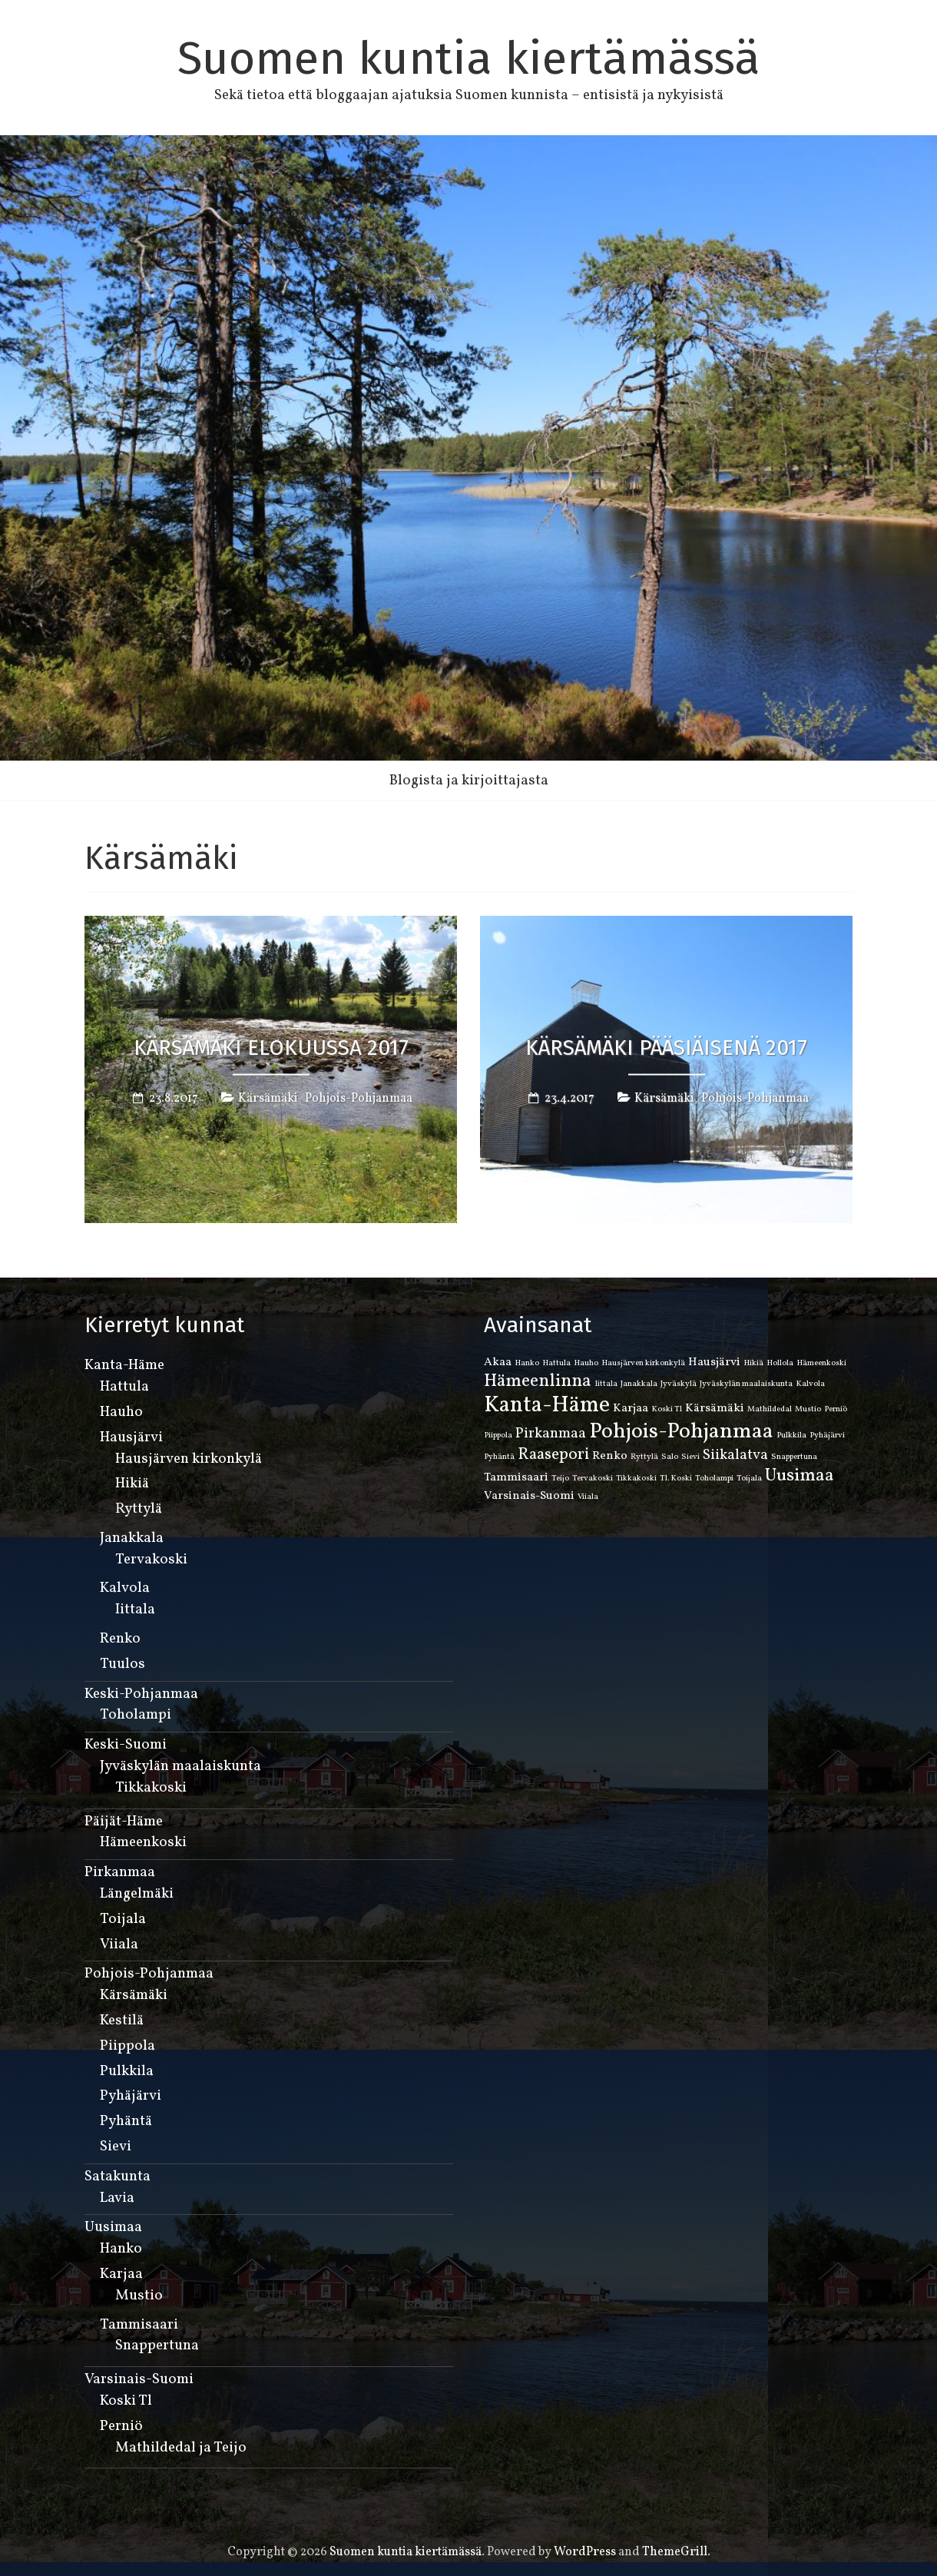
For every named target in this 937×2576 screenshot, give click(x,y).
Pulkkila (127, 2071)
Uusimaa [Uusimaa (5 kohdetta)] (799, 1476)
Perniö (121, 2426)
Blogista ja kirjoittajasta (468, 781)
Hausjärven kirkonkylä (188, 1459)
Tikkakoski (151, 1788)
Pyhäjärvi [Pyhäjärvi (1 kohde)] (827, 1435)
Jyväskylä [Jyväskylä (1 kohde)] (679, 1384)
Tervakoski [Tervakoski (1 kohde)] (592, 1478)
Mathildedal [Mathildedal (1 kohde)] (769, 1409)
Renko (120, 1639)
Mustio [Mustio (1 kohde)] (808, 1409)
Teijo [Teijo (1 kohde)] (560, 1478)
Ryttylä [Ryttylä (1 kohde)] (644, 1457)
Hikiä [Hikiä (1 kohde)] (753, 1363)
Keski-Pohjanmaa (141, 1694)
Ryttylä (138, 1509)
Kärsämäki (268, 1097)
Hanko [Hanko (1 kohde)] (527, 1363)
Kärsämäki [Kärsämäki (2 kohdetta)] (714, 1408)
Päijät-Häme (123, 1822)
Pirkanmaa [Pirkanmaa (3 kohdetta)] (550, 1434)
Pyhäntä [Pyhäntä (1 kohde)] (499, 1457)
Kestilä (122, 2021)
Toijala (123, 1919)
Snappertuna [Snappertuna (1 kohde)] (794, 1457)
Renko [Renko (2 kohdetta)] (609, 1455)
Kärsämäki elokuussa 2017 (271, 1046)
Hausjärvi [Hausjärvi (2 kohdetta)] (714, 1362)
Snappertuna (157, 2346)
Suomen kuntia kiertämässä (468, 58)
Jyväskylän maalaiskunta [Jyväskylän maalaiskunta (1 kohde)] (746, 1384)
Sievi (115, 2147)
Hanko (121, 2249)
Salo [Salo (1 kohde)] (669, 1457)
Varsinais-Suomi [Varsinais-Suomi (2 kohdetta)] (529, 1495)
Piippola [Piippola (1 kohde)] (498, 1435)
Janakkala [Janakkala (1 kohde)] (639, 1384)
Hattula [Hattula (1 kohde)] (556, 1363)
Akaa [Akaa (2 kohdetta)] (498, 1362)
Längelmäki (137, 1894)
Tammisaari (139, 2325)
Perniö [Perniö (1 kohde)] (835, 1409)
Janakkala (132, 1538)
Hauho (121, 1412)
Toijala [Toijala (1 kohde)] (749, 1478)
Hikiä (132, 1484)
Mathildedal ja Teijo (181, 2448)
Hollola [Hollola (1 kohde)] (779, 1363)
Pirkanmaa (119, 1872)
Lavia (117, 2198)
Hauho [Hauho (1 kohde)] (586, 1363)
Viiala (119, 1944)
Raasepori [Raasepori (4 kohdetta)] (553, 1455)
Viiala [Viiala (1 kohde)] (588, 1497)
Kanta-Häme (124, 1365)
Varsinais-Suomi (139, 2379)
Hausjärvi (131, 1437)
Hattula (124, 1387)
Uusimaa (113, 2227)
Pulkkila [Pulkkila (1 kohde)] (791, 1435)
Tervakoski (151, 1560)
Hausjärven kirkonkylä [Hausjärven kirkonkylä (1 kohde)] (643, 1363)
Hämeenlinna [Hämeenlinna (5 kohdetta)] (537, 1381)
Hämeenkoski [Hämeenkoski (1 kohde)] (821, 1363)
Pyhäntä (126, 2121)
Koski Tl (126, 2401)
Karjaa (121, 2274)
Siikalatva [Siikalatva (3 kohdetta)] (735, 1455)
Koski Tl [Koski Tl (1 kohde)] (666, 1409)
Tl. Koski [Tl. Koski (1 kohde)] (676, 1478)
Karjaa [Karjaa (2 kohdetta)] (630, 1408)
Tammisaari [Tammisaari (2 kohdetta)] (516, 1477)
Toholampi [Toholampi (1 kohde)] (714, 1478)
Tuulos (122, 1664)
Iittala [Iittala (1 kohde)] (605, 1384)
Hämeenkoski (143, 1842)
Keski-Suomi (125, 1745)
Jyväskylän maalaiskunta (180, 1766)
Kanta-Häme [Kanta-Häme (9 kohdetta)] (547, 1405)
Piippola (127, 2046)
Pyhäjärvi (130, 2096)
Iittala (135, 1610)
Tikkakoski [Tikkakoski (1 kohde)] (636, 1478)
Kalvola (125, 1588)
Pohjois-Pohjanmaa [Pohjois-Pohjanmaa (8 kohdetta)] (681, 1432)
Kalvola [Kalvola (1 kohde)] (810, 1384)
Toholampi (135, 1715)
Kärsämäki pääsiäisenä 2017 (666, 1046)
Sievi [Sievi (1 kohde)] (690, 1457)
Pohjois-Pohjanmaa (358, 1097)
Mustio (139, 2296)
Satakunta (117, 2176)
